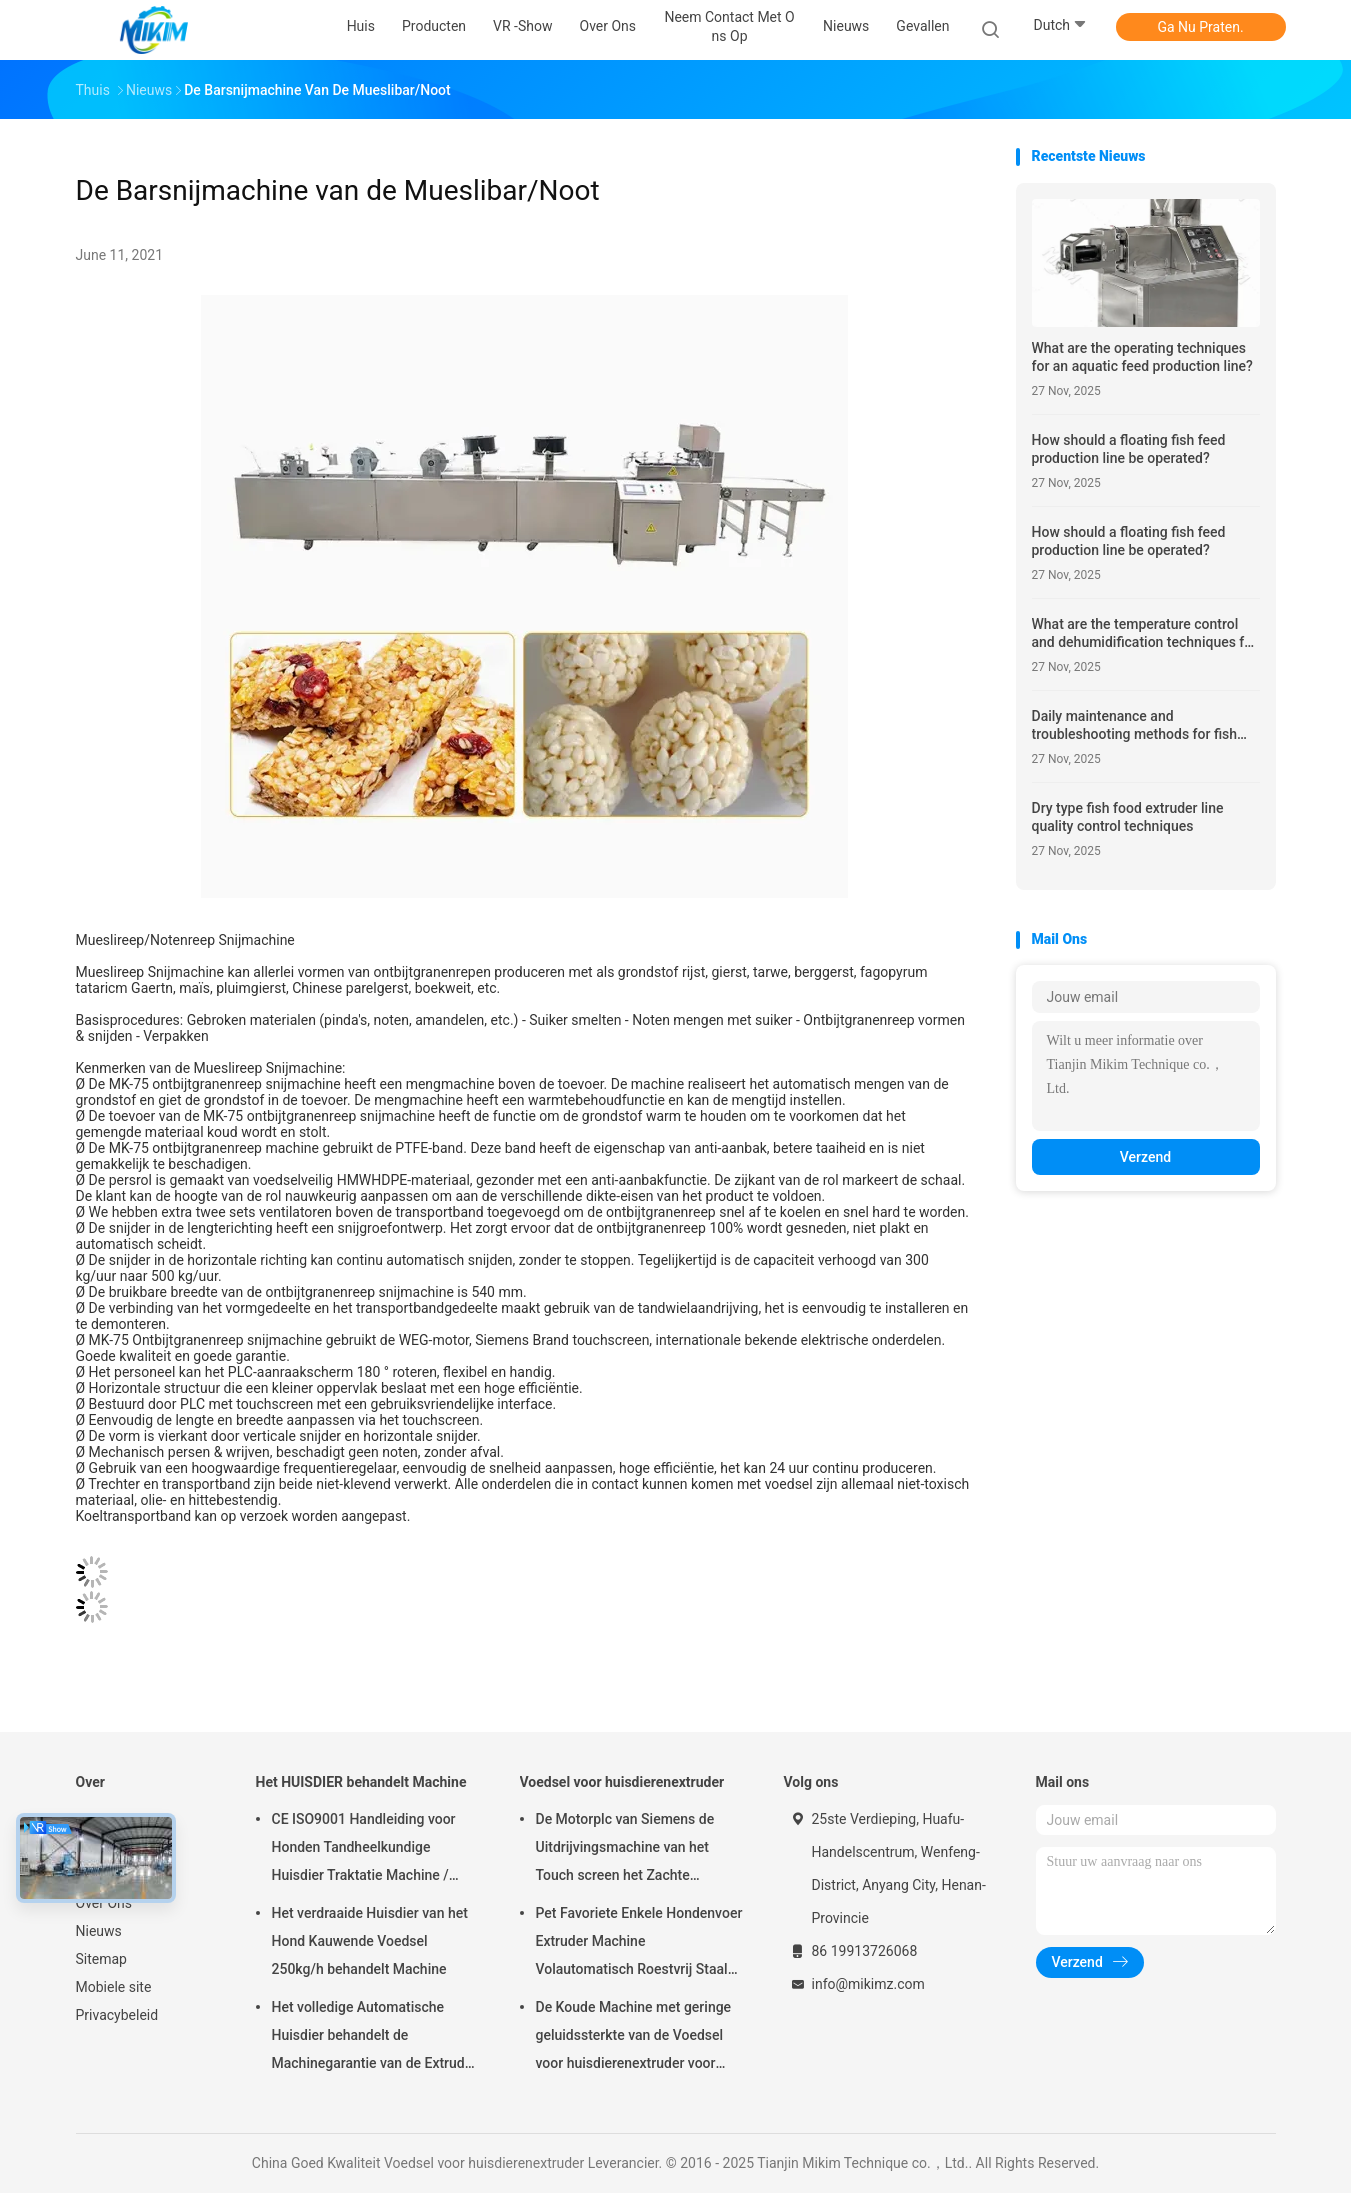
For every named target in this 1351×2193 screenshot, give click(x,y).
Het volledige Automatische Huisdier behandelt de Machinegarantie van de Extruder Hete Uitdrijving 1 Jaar (375, 2038)
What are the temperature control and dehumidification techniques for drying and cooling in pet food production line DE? (1145, 633)
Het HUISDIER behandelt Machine (361, 1782)
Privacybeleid (117, 2015)
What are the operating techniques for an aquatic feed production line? (1142, 357)
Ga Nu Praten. (1200, 27)
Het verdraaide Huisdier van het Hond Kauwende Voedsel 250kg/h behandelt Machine (370, 1941)
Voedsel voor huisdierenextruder (622, 1782)
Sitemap (101, 1959)
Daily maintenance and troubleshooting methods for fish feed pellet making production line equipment (1138, 725)
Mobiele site (114, 1987)
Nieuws (99, 1931)
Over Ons (104, 1903)
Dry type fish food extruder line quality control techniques (1128, 817)
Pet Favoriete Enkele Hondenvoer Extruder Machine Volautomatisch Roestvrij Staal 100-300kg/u (639, 1944)
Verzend (1145, 1157)
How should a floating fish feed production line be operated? (1129, 449)
